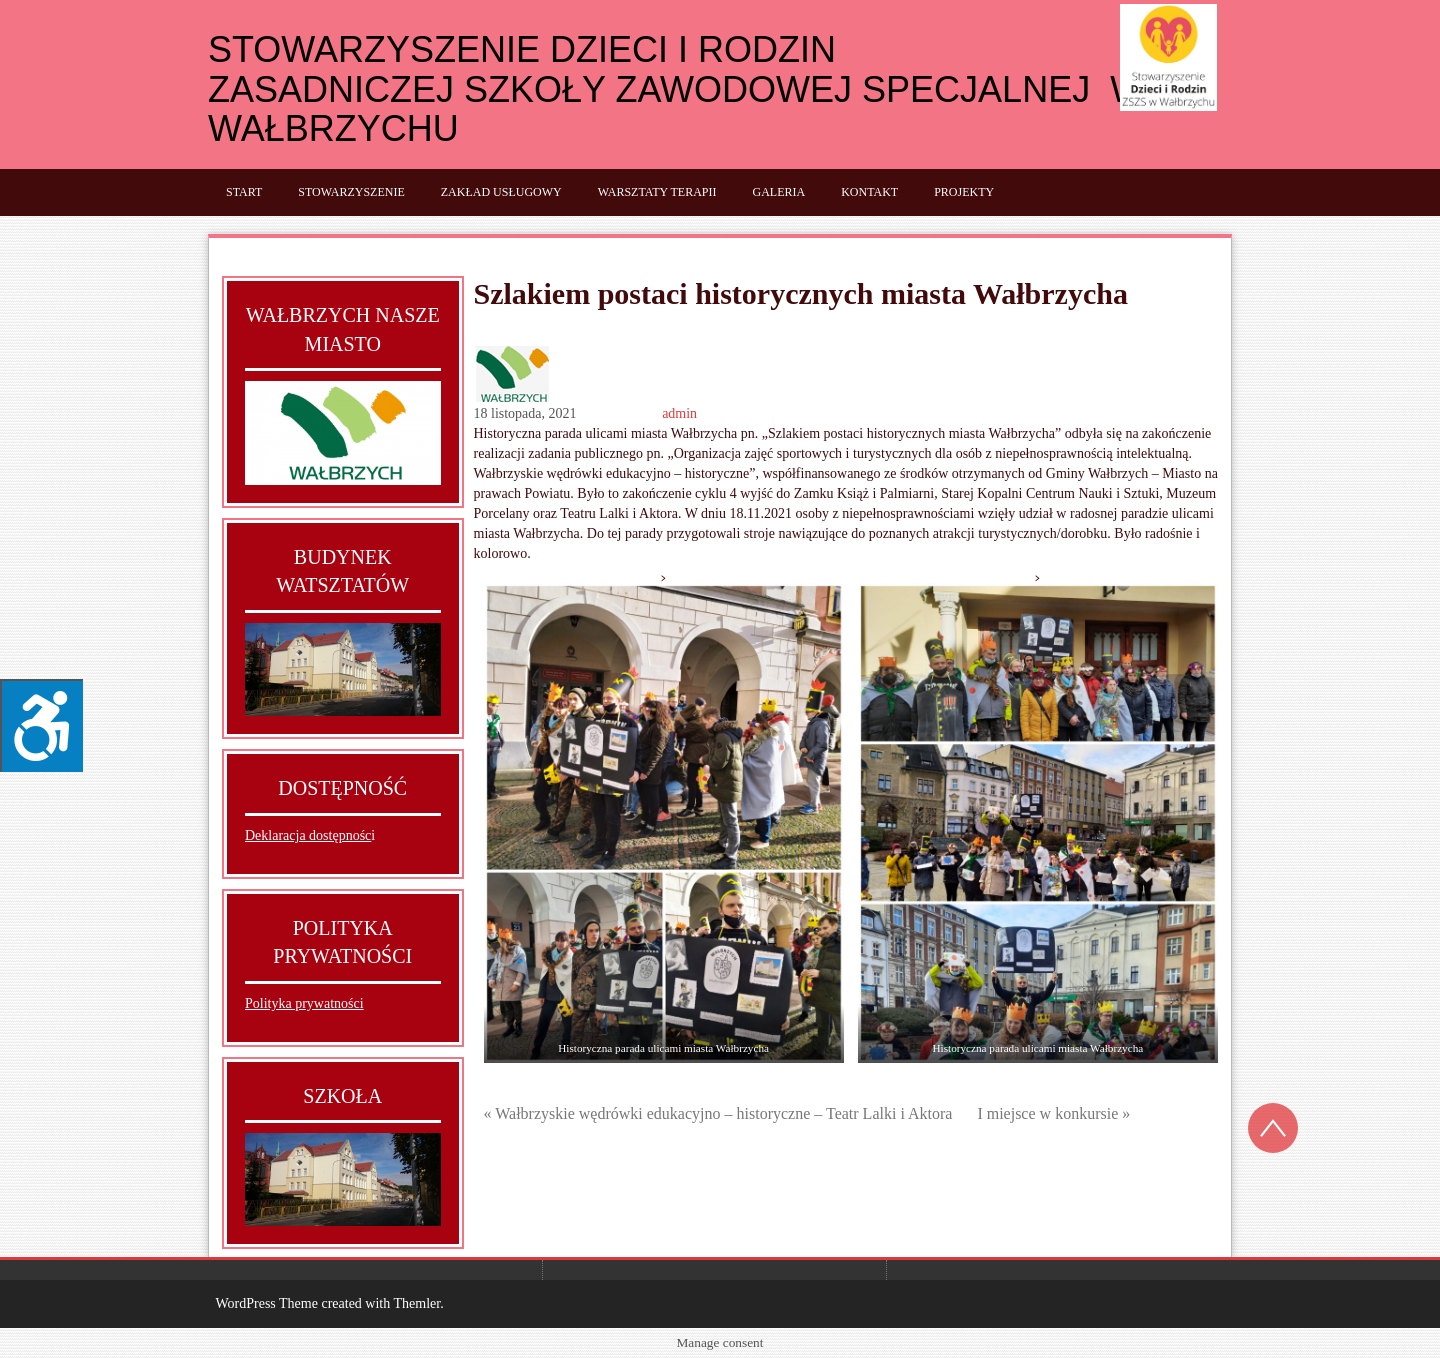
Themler (416, 1303)
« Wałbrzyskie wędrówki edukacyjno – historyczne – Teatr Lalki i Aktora (718, 1113)
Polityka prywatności (304, 1003)
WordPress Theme (267, 1303)
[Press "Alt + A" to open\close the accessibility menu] (41, 725)
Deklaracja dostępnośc (308, 835)
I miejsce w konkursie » (1053, 1113)
